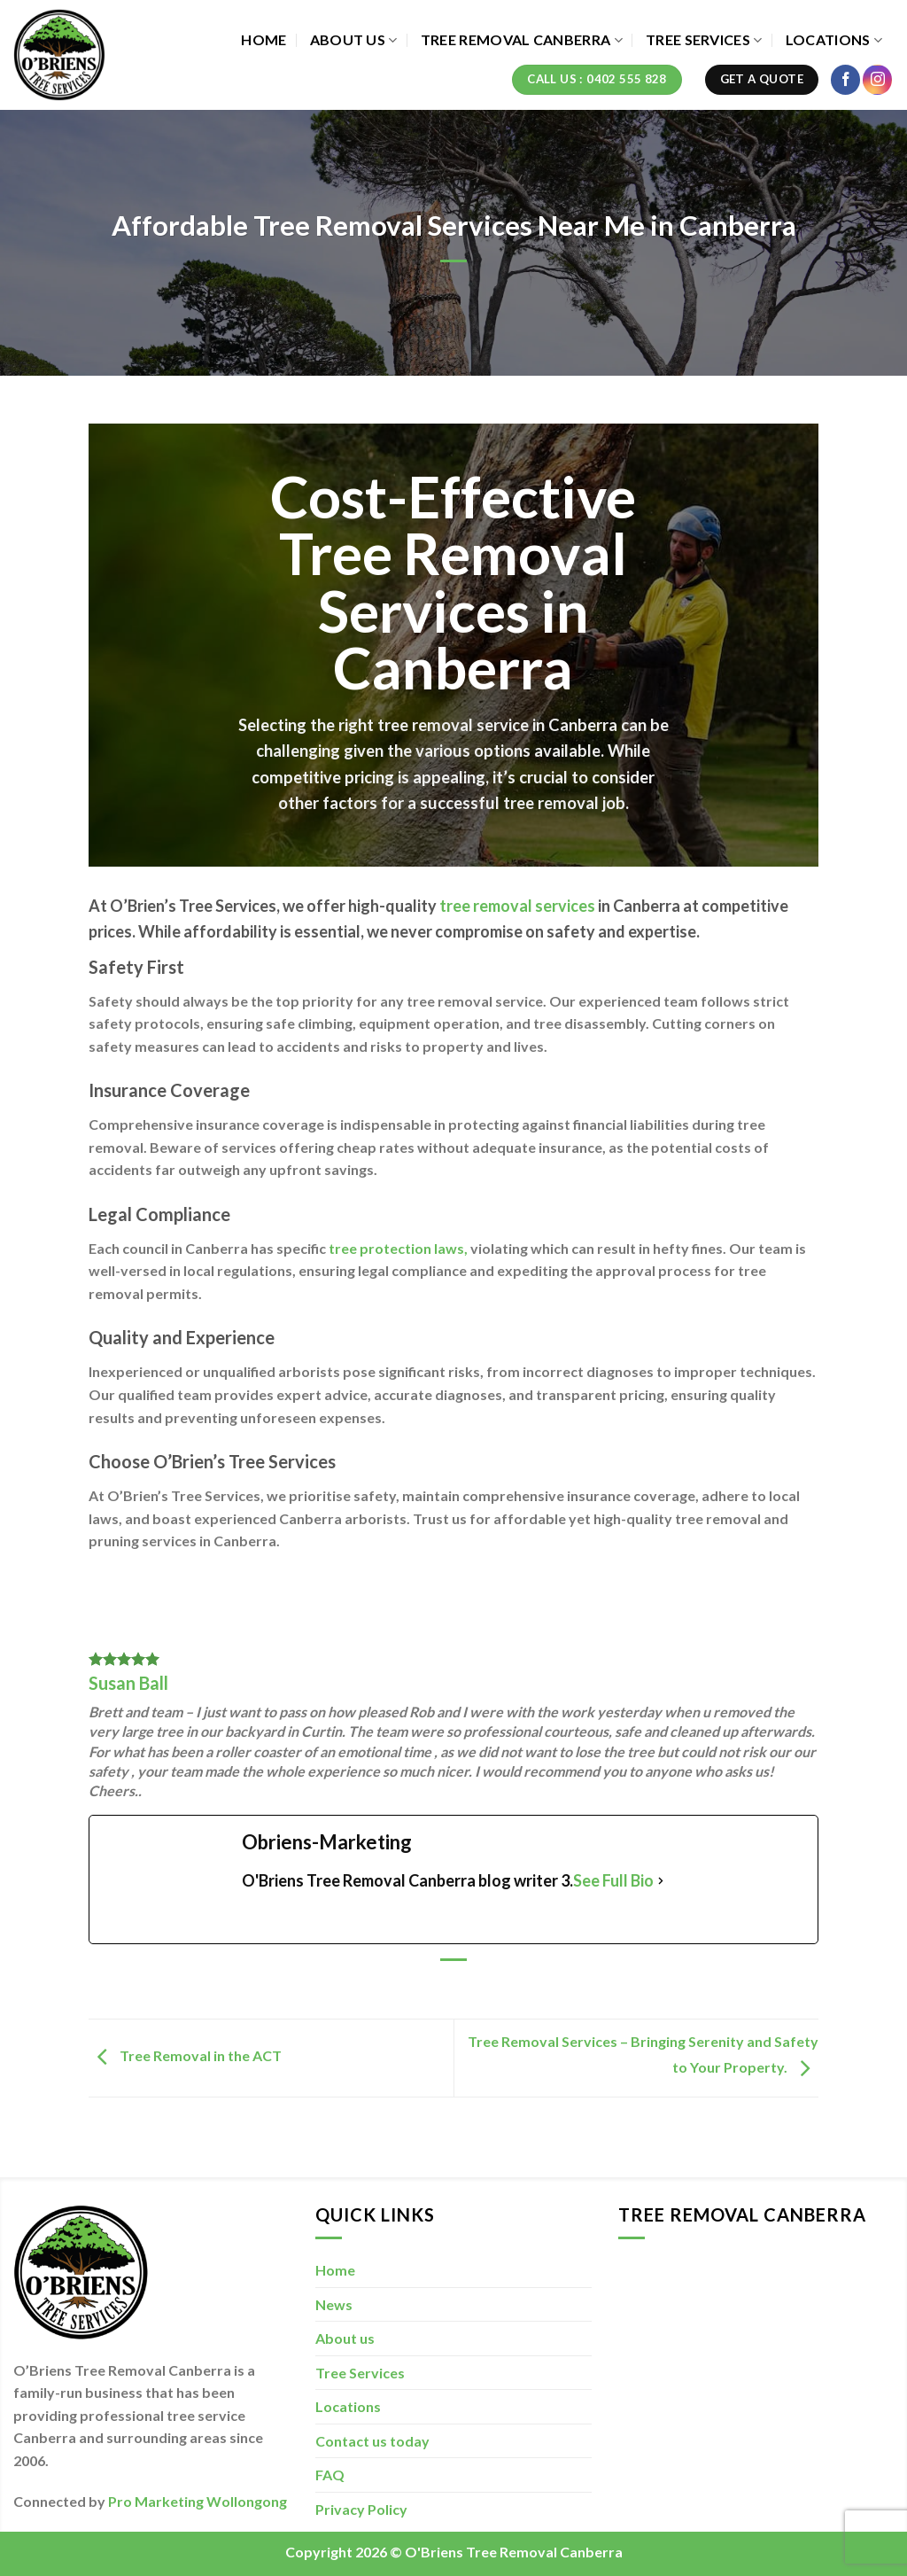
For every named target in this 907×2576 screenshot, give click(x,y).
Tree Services (704, 40)
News (334, 2304)
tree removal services (517, 905)
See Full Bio (613, 1880)
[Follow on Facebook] (845, 80)
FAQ (330, 2474)
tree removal (425, 725)
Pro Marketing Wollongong (197, 2501)
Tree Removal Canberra (522, 40)
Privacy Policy (361, 2509)
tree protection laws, (398, 1248)
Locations (834, 40)
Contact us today (372, 2440)
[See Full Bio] (661, 1881)
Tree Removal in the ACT (185, 2056)
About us (354, 40)
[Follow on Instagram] (877, 80)
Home (263, 39)
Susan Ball (128, 1682)
